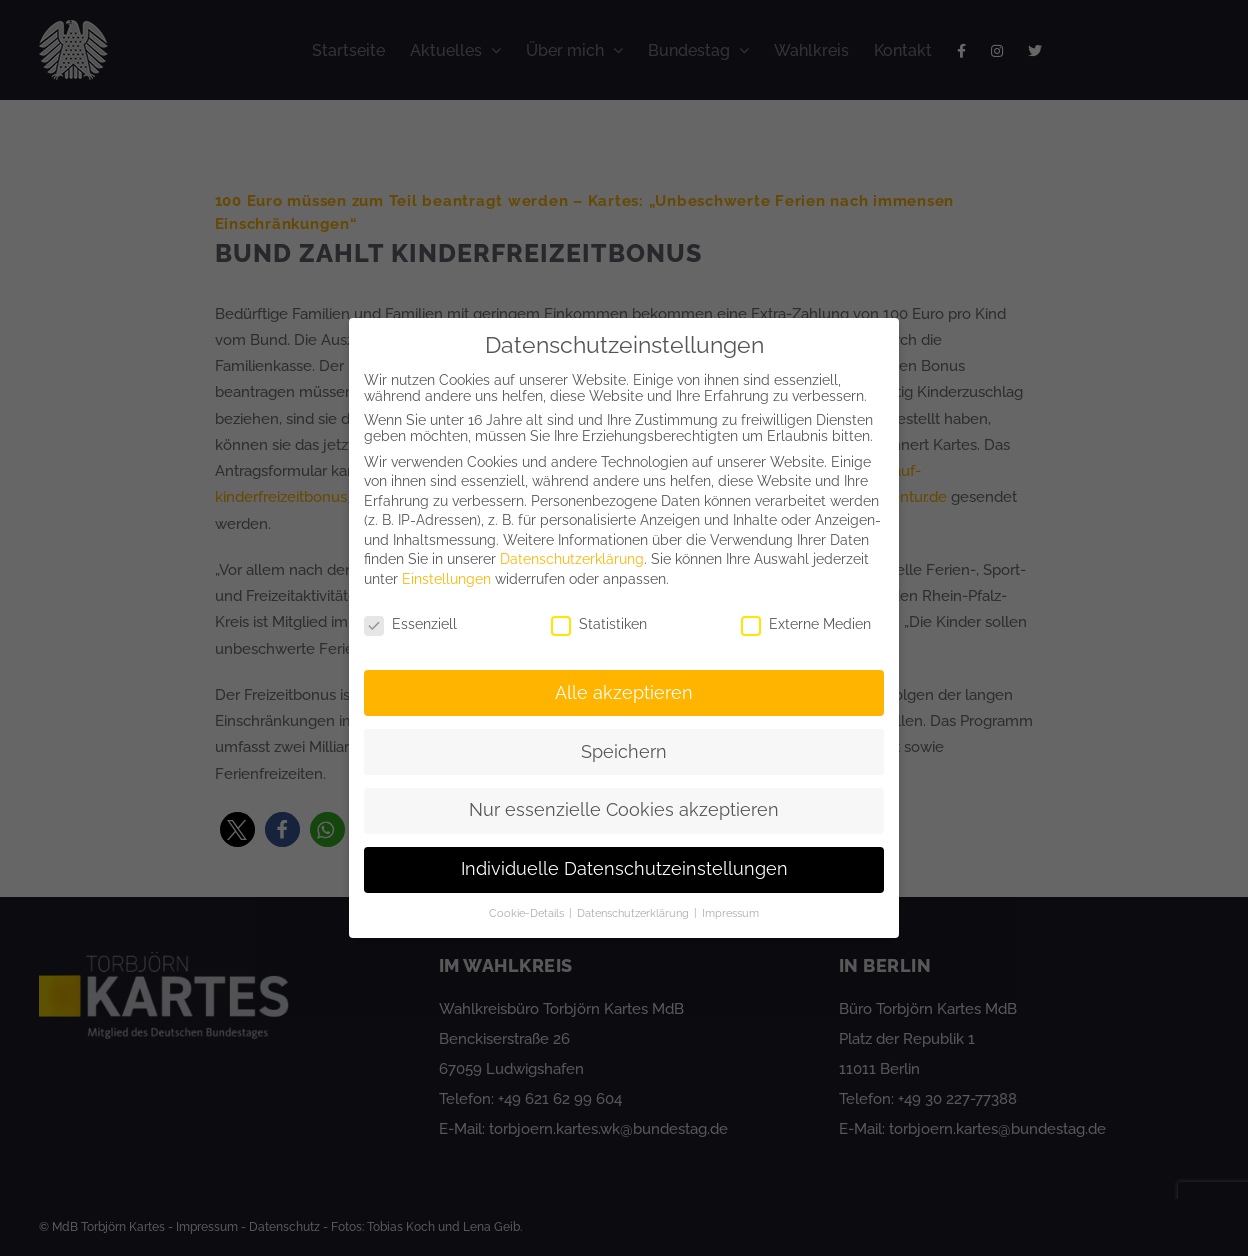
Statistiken (599, 624)
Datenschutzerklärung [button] (634, 913)
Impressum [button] (730, 913)
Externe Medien (806, 624)
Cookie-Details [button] (528, 913)
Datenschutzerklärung (572, 559)
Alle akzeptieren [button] (624, 693)
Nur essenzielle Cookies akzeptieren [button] (624, 810)
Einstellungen (446, 579)
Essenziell (410, 624)
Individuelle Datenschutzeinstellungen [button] (624, 869)
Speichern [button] (624, 752)
